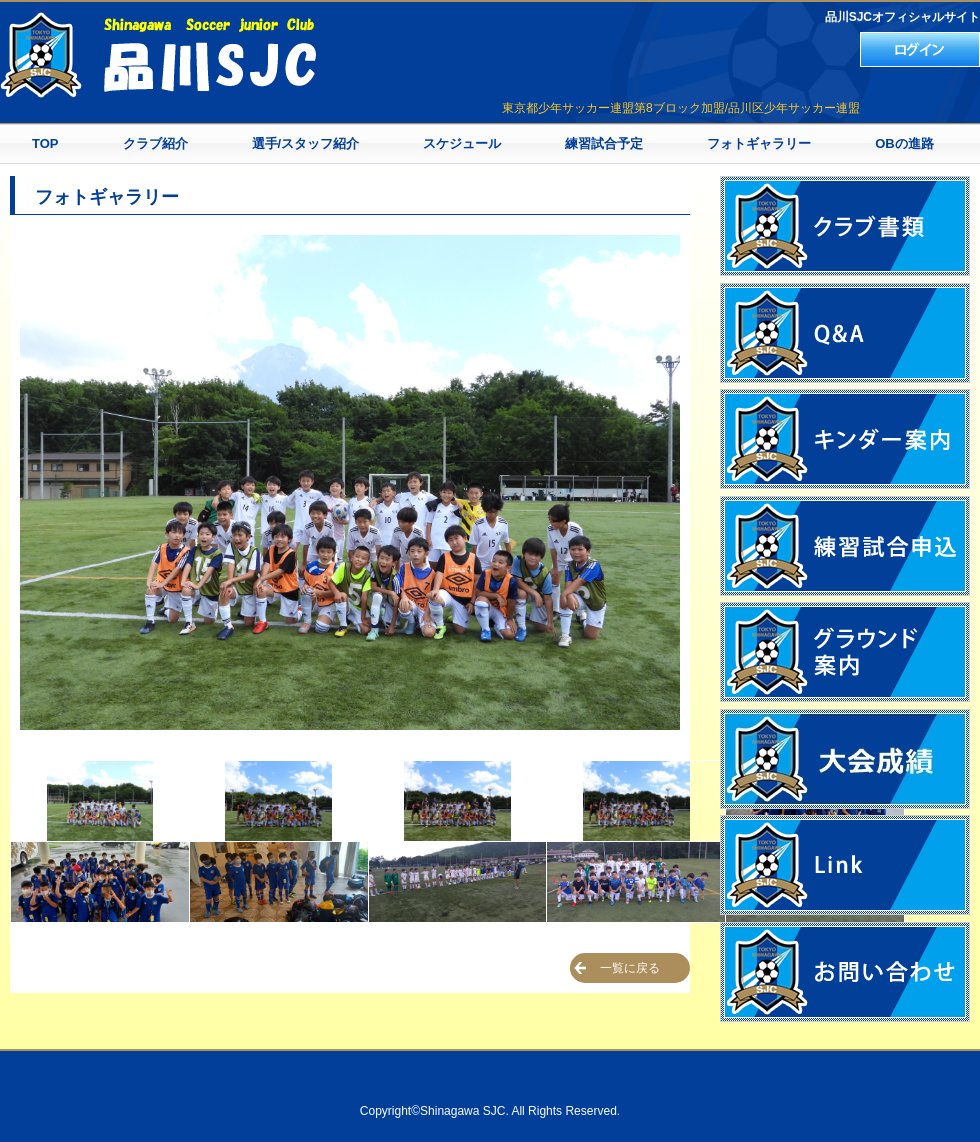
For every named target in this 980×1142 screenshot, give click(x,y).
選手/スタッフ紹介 (306, 143)
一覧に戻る (630, 968)
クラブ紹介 (155, 143)
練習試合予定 (604, 143)
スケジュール (462, 143)
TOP (45, 143)
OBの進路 (904, 143)
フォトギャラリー (759, 143)
